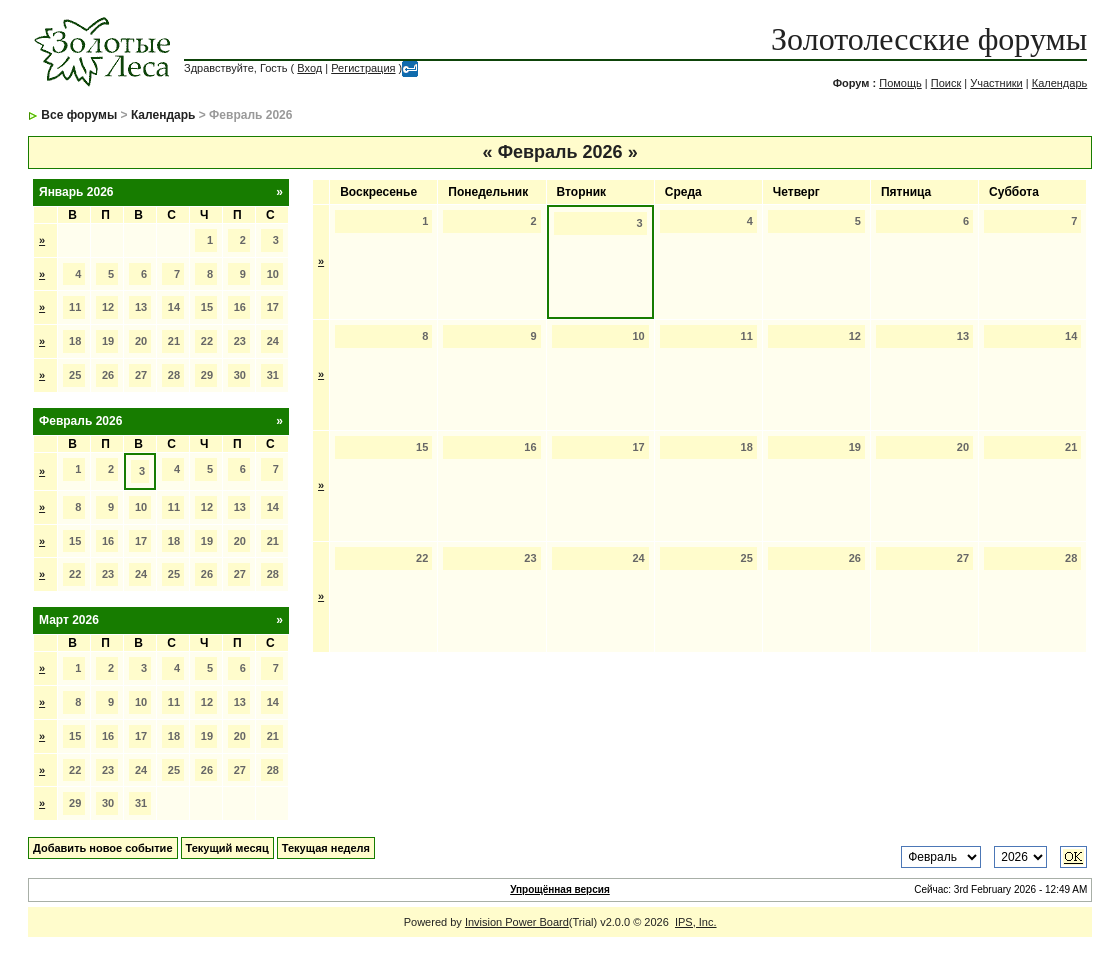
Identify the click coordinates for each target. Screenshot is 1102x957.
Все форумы (79, 115)
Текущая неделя (326, 848)
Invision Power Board (517, 922)
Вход (309, 68)
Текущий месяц (227, 848)
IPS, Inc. (696, 922)
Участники (996, 83)
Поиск (946, 83)
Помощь (900, 83)
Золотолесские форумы (929, 39)
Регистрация (363, 68)
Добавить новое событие (103, 848)
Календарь (1060, 83)
